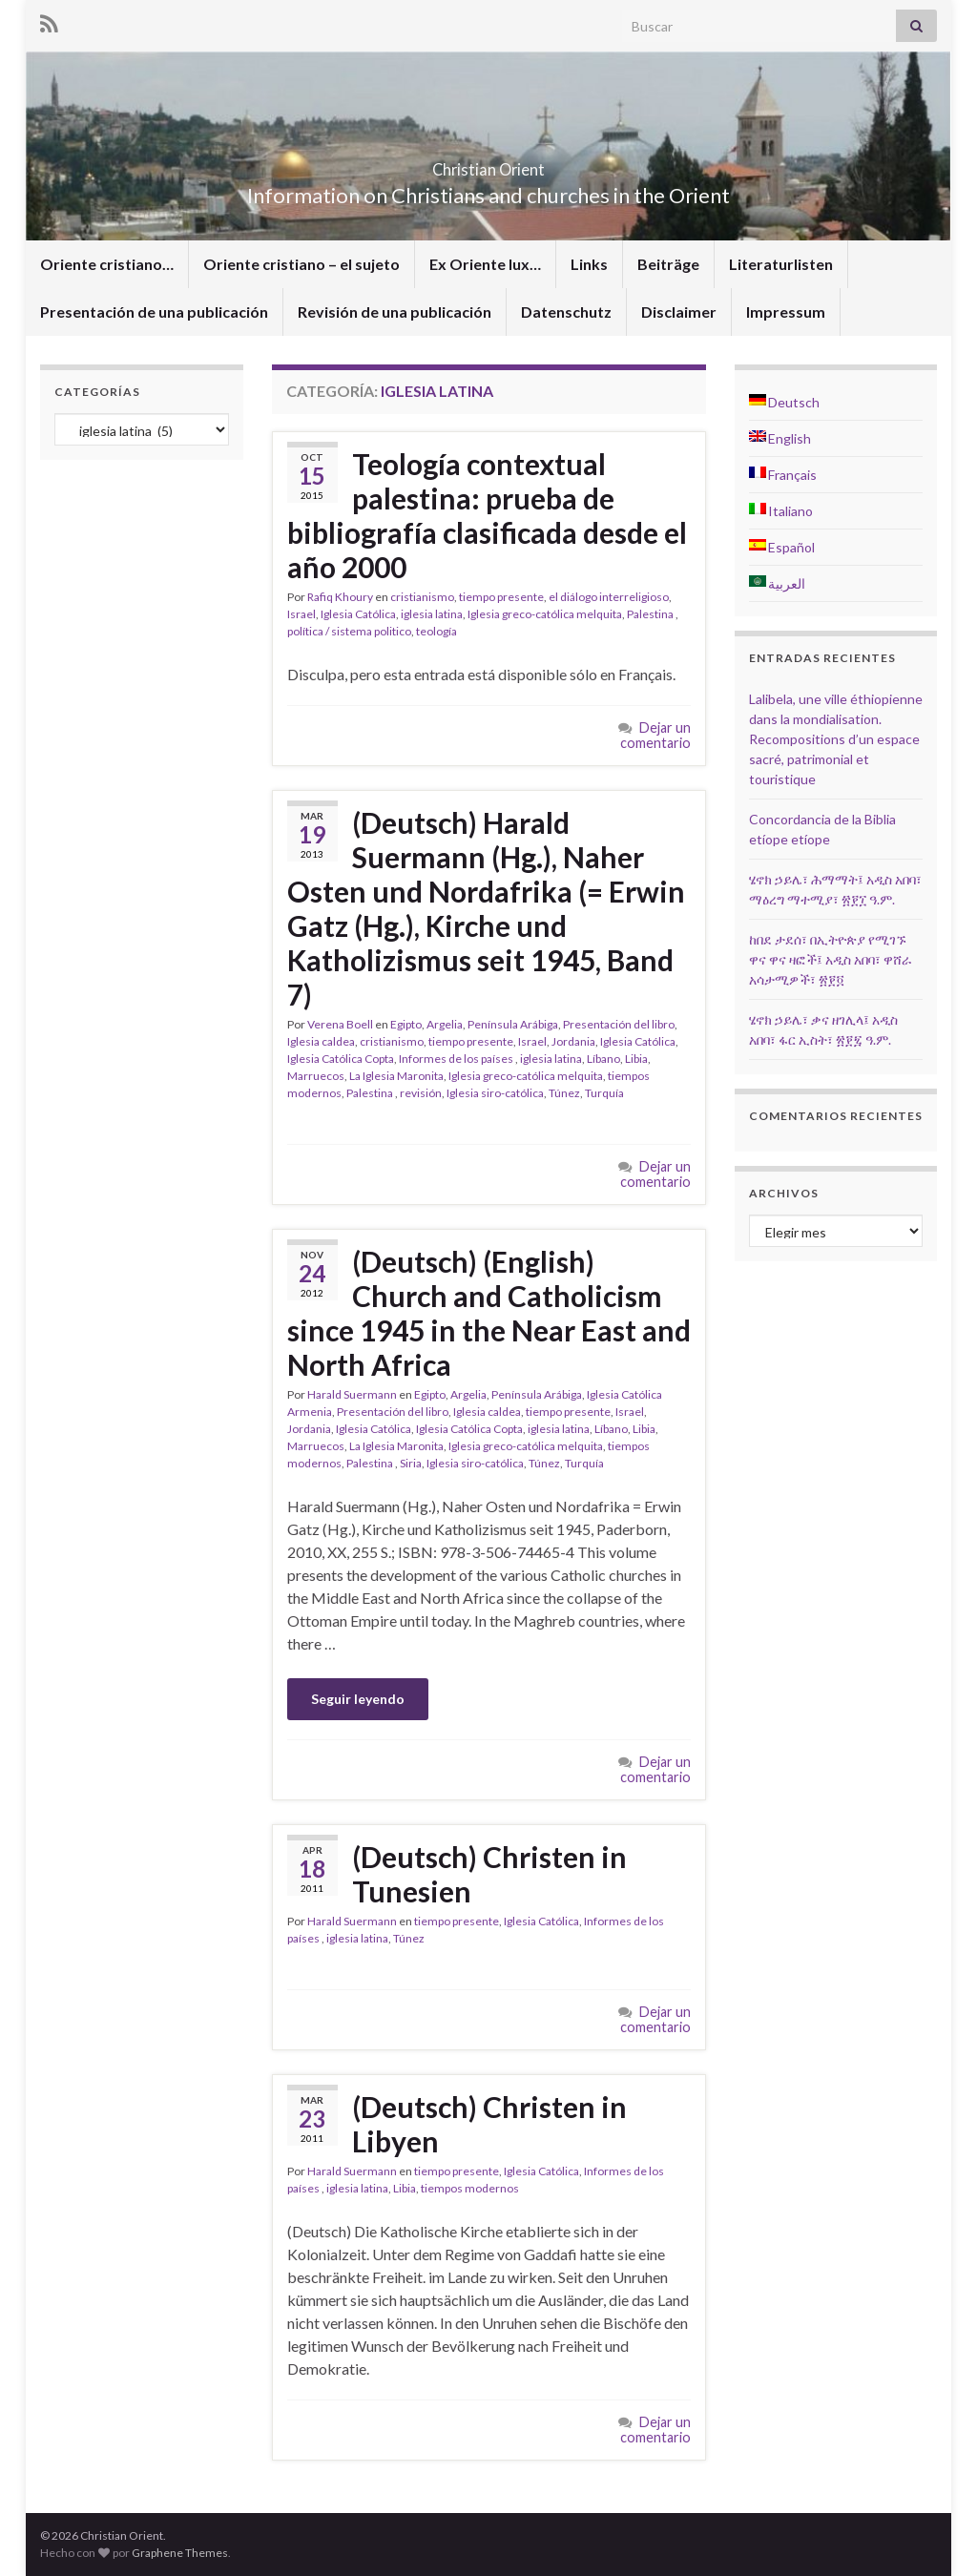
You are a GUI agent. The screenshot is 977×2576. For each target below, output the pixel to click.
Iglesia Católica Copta (340, 1058)
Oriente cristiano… (107, 264)
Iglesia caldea (321, 1041)
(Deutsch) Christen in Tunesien (489, 1873)
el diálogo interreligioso (609, 597)
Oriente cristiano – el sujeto (301, 264)
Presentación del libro (619, 1024)
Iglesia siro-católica (495, 1093)
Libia (636, 1058)
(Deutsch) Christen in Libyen (489, 2123)
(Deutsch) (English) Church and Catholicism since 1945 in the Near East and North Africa (489, 1312)
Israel (301, 614)
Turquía (604, 1093)
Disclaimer (679, 311)
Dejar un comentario (655, 735)
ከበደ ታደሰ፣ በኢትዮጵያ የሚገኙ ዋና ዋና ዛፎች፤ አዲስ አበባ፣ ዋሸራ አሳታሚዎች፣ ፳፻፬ (830, 959)
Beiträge (668, 264)
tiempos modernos (470, 2188)
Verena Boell (340, 1024)
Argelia (444, 1024)
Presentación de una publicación (154, 311)
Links (589, 264)
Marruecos (315, 1076)
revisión (421, 1093)
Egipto (406, 1024)
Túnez (564, 1093)
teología (436, 631)
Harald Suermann (352, 1394)
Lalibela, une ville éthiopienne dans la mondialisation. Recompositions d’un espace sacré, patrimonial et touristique (836, 739)
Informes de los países (457, 1058)
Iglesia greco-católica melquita (545, 614)
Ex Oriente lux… (485, 264)
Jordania (573, 1041)
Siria (411, 1463)
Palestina (651, 614)
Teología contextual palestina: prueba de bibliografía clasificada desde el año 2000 (487, 515)
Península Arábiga (513, 1024)
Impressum (785, 311)
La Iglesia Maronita (396, 1076)
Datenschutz (566, 311)
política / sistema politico (349, 631)
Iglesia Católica (358, 614)
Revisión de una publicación (394, 311)
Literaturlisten (781, 264)
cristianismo (422, 597)
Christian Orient (489, 163)
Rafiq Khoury (340, 597)
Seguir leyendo (358, 1699)
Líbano (603, 1058)
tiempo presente (501, 597)
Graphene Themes (180, 2552)
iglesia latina (432, 614)
